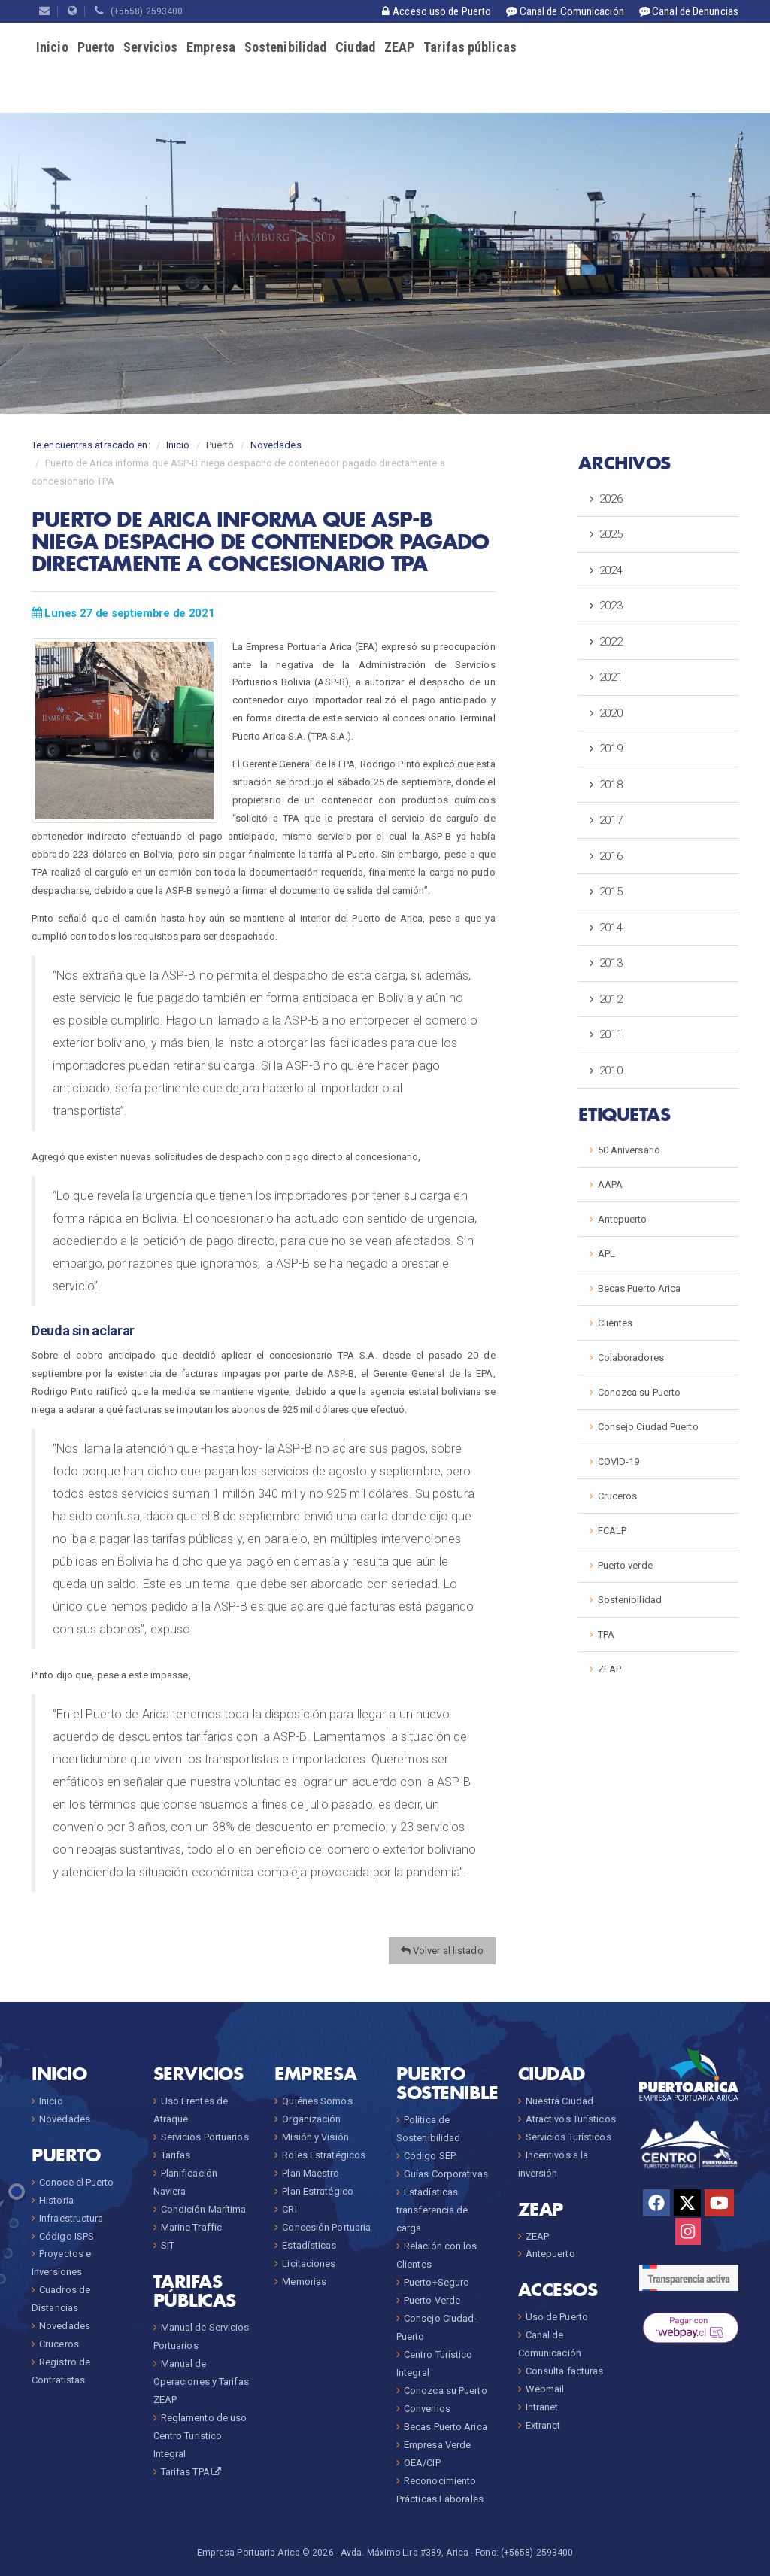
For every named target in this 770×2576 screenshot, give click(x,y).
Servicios (150, 47)
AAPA (610, 1184)
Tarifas (176, 2155)
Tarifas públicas (470, 47)
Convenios (427, 2408)
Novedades (276, 445)
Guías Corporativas (446, 2174)
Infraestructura (71, 2218)
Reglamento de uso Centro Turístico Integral (200, 2435)
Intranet (542, 2407)
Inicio (52, 47)
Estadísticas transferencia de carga (432, 2210)
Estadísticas (309, 2245)
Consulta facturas (565, 2371)
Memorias (304, 2281)
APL (606, 1253)
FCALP (612, 1530)
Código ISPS (66, 2236)
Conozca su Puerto (639, 1392)
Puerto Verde (432, 2300)
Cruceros (618, 1496)
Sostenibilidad (285, 47)
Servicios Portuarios (205, 2137)
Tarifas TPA (192, 2471)
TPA (606, 1634)
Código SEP (430, 2155)
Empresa (210, 47)
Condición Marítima (204, 2209)
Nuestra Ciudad (559, 2101)
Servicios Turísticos (568, 2137)
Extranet (543, 2425)
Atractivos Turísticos (571, 2119)
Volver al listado (442, 1950)
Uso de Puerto (557, 2316)
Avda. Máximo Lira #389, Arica (404, 2552)
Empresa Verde (437, 2444)
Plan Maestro (310, 2173)
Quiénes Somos (317, 2101)
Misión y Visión (315, 2137)
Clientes (615, 1323)
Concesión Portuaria (326, 2227)
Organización (311, 2119)
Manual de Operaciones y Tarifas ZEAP (201, 2381)
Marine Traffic (191, 2227)
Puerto (96, 47)
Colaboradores (631, 1357)
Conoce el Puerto (76, 2182)
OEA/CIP (422, 2462)
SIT (167, 2245)
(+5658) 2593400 (139, 11)
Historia (56, 2200)
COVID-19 (619, 1461)
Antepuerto (622, 1219)
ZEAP (399, 47)
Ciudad (355, 47)
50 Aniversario (629, 1150)
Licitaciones (308, 2263)
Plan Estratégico (317, 2191)
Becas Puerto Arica (639, 1288)
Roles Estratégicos (323, 2155)
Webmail (545, 2389)
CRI (289, 2209)
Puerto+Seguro (436, 2282)
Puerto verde (625, 1565)
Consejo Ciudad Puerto (648, 1426)
